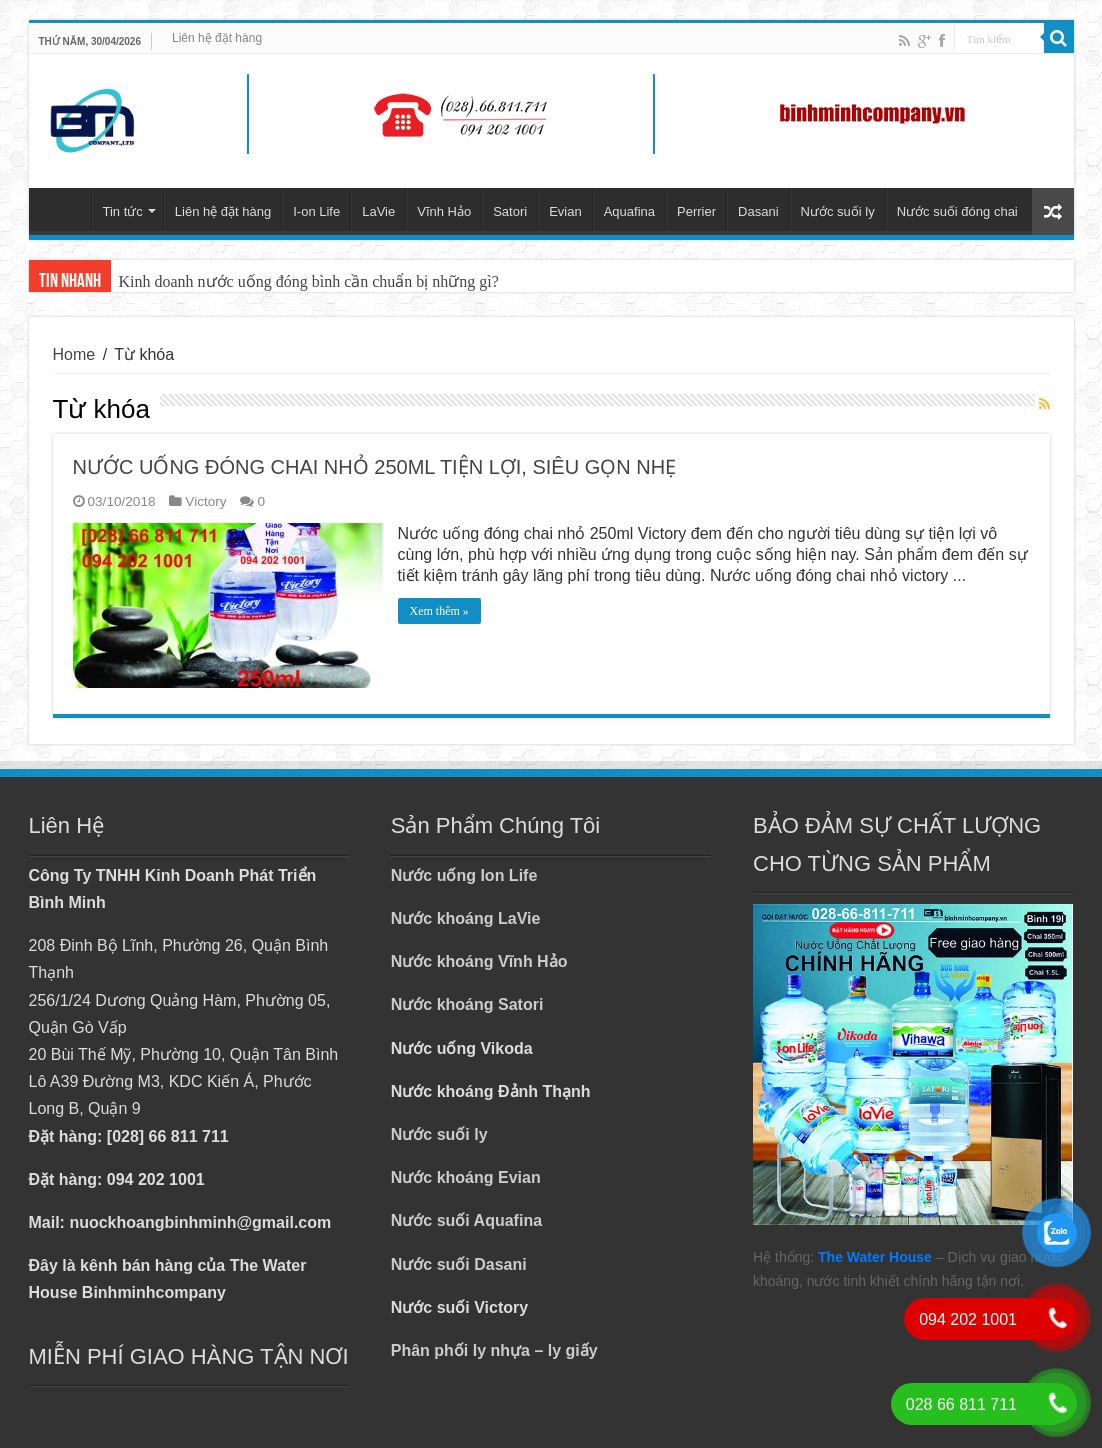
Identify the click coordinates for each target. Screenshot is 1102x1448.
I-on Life (316, 211)
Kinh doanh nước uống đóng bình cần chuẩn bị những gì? (309, 281)
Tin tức (123, 211)
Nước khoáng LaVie (466, 918)
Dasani (758, 211)
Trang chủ (65, 209)
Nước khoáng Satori (467, 1004)
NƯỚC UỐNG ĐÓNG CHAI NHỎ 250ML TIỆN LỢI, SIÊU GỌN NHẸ (375, 467)
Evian (565, 211)
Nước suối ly (838, 211)
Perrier (696, 211)
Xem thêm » (439, 611)
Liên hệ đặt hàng (217, 38)
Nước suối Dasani (459, 1264)
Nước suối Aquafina (466, 1220)
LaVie (378, 211)
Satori (510, 211)
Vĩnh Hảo (444, 211)
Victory (205, 501)
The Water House (875, 1257)
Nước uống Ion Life (464, 875)
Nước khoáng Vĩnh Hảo (479, 961)
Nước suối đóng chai (957, 211)
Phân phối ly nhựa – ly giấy (494, 1350)
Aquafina (629, 211)
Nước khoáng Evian (466, 1177)
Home (74, 354)
